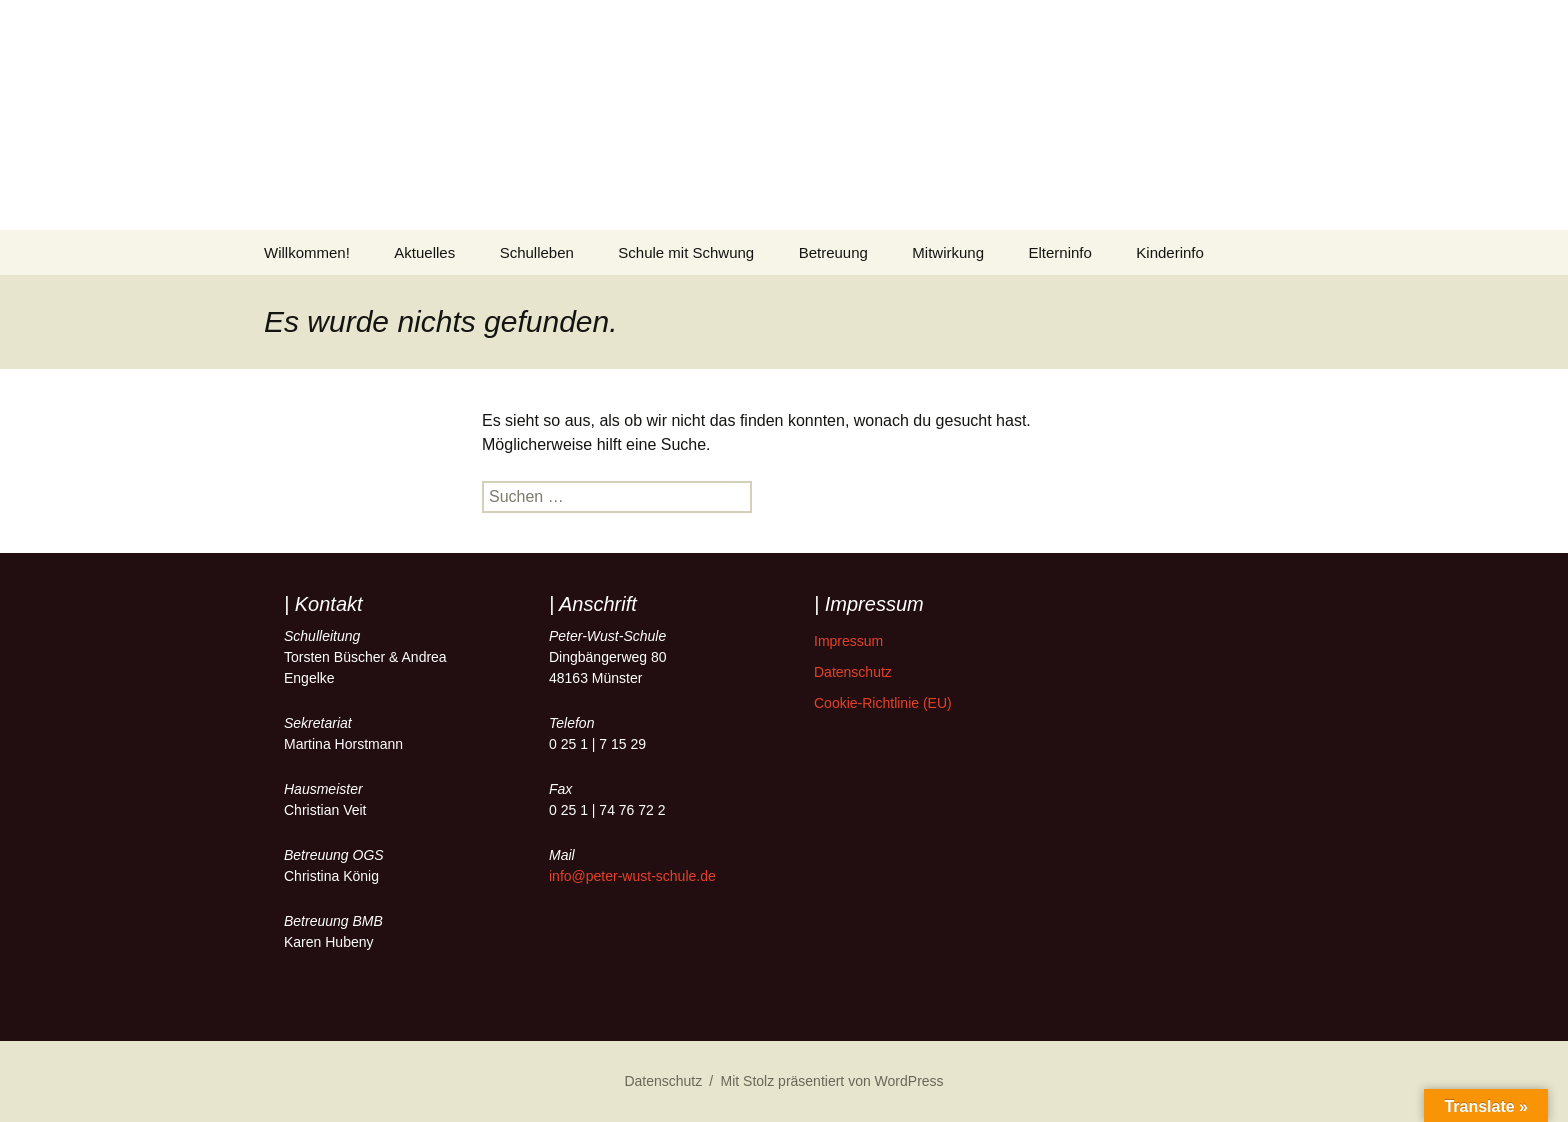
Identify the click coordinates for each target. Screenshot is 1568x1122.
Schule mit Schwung (686, 252)
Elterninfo (1060, 252)
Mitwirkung (948, 252)
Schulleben (537, 252)
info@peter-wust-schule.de (632, 876)
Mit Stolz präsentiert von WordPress (832, 1081)
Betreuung (833, 252)
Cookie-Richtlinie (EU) (883, 703)
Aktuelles (424, 252)
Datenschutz (853, 672)
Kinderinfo (1170, 252)
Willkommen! (307, 252)
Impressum (848, 641)
